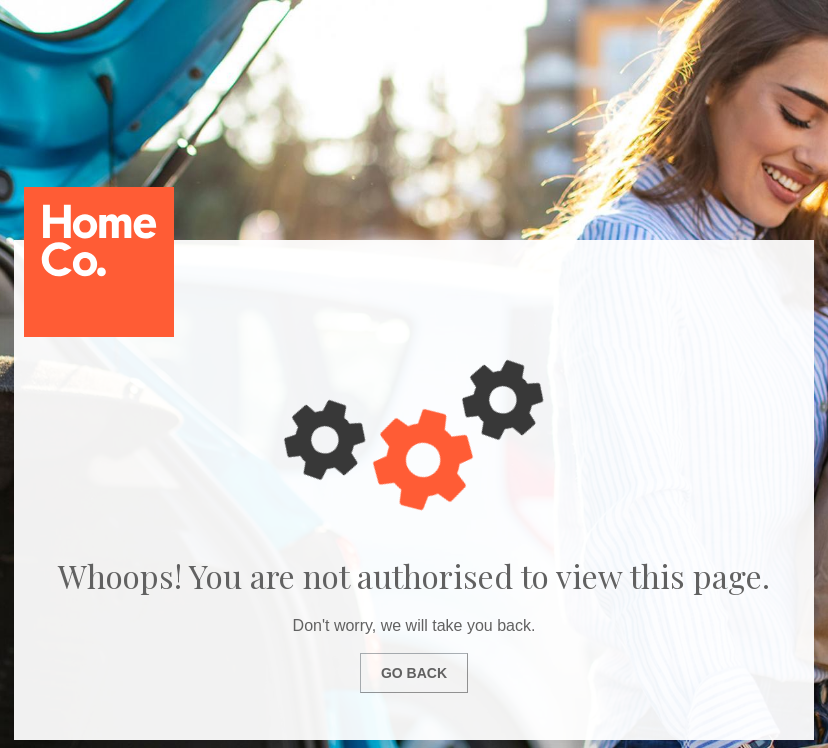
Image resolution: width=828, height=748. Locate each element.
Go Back (414, 673)
